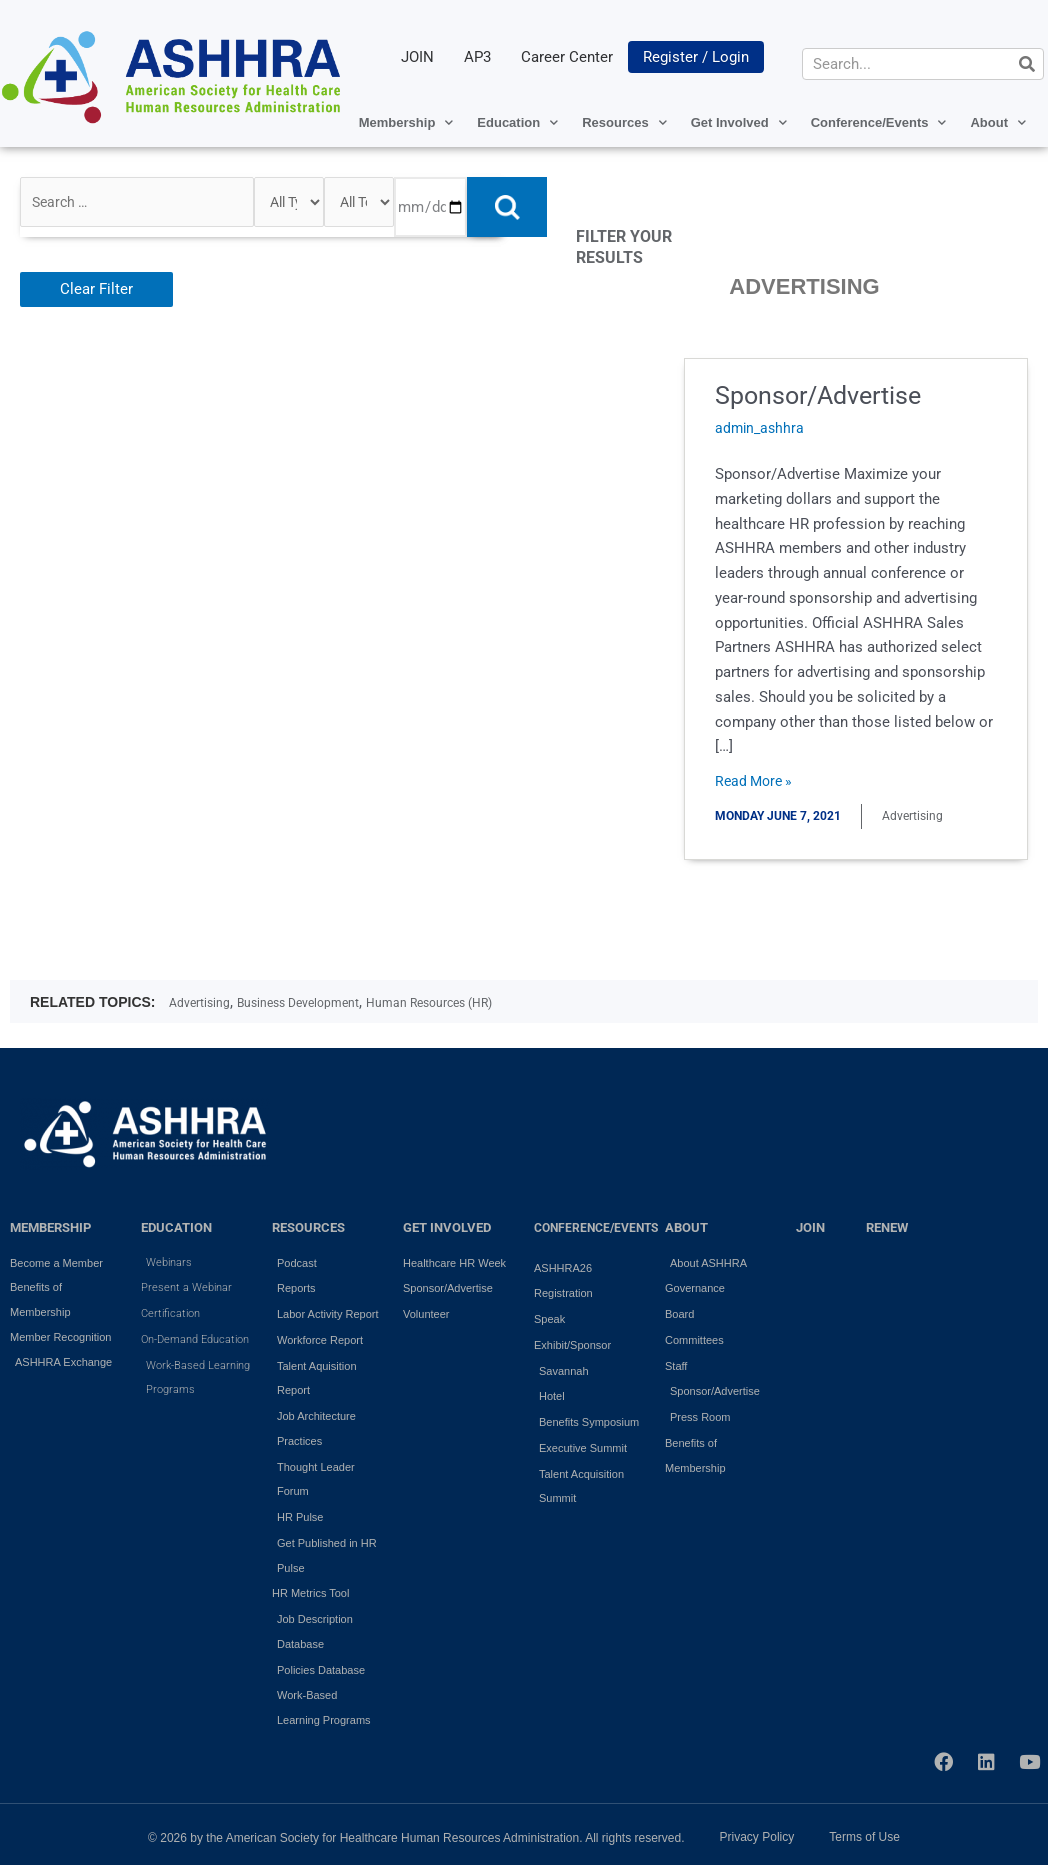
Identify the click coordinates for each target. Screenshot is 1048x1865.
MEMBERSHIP (50, 1227)
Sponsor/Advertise (831, 395)
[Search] (1027, 64)
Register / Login (696, 57)
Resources (624, 122)
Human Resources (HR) (429, 1003)
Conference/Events (879, 122)
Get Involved (739, 122)
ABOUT (686, 1227)
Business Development (298, 1003)
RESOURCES (308, 1227)
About (998, 122)
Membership (406, 122)
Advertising (199, 1003)
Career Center (567, 57)
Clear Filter (96, 289)
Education (517, 122)
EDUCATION (176, 1227)
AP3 (477, 57)
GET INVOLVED (447, 1227)
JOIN (417, 57)
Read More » (763, 779)
